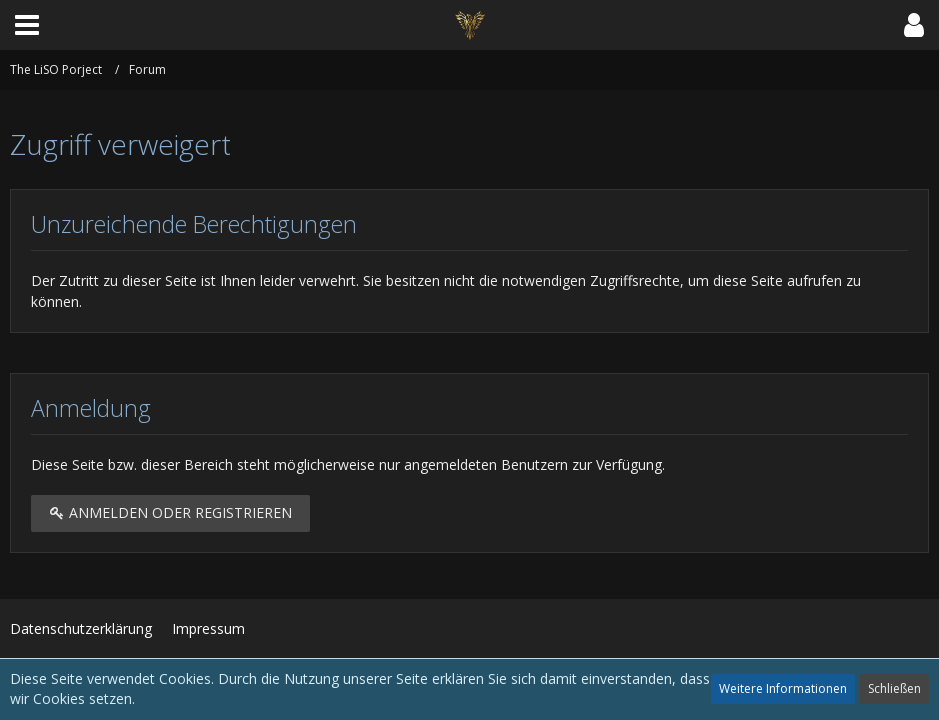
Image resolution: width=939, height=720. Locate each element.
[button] (27, 25)
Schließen (894, 688)
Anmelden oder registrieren (170, 512)
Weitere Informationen (783, 688)
